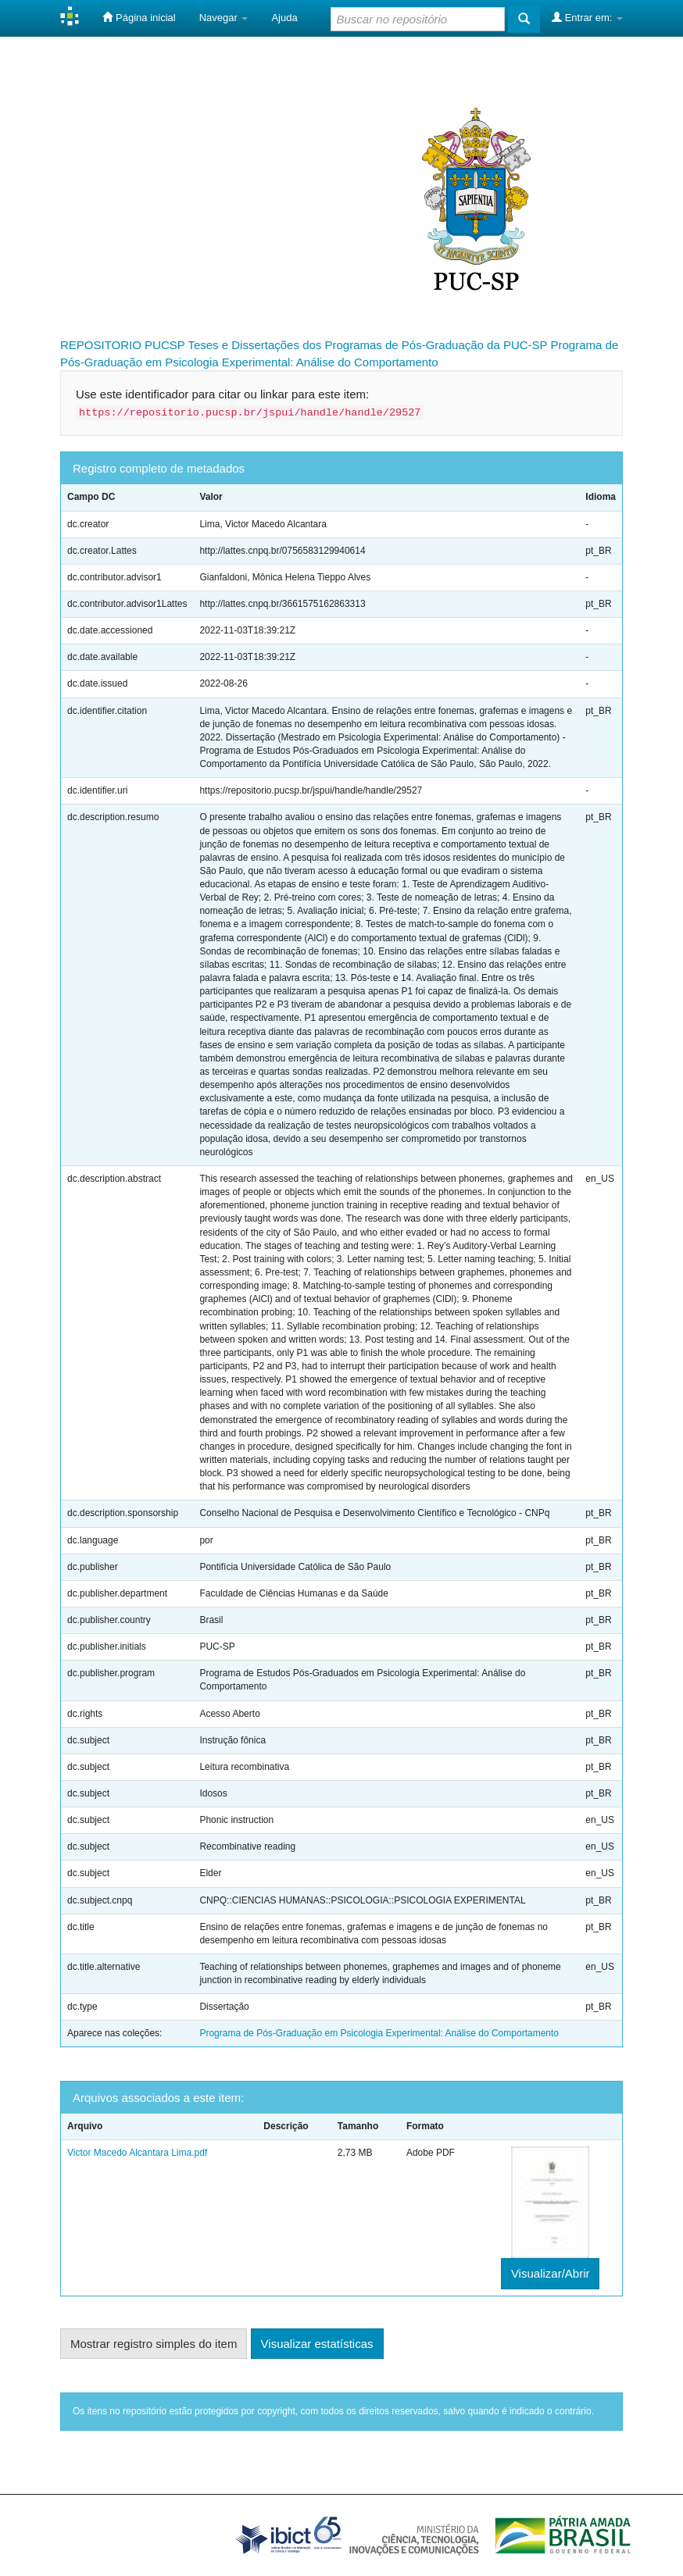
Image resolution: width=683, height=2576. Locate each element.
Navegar (224, 17)
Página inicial (138, 17)
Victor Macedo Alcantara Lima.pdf (137, 2152)
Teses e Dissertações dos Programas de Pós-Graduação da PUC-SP (367, 344)
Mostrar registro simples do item (153, 2343)
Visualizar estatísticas (317, 2343)
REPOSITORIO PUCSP (122, 344)
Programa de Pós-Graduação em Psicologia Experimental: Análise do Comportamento (379, 2033)
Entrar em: (587, 17)
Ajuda (284, 17)
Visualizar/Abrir (550, 2273)
